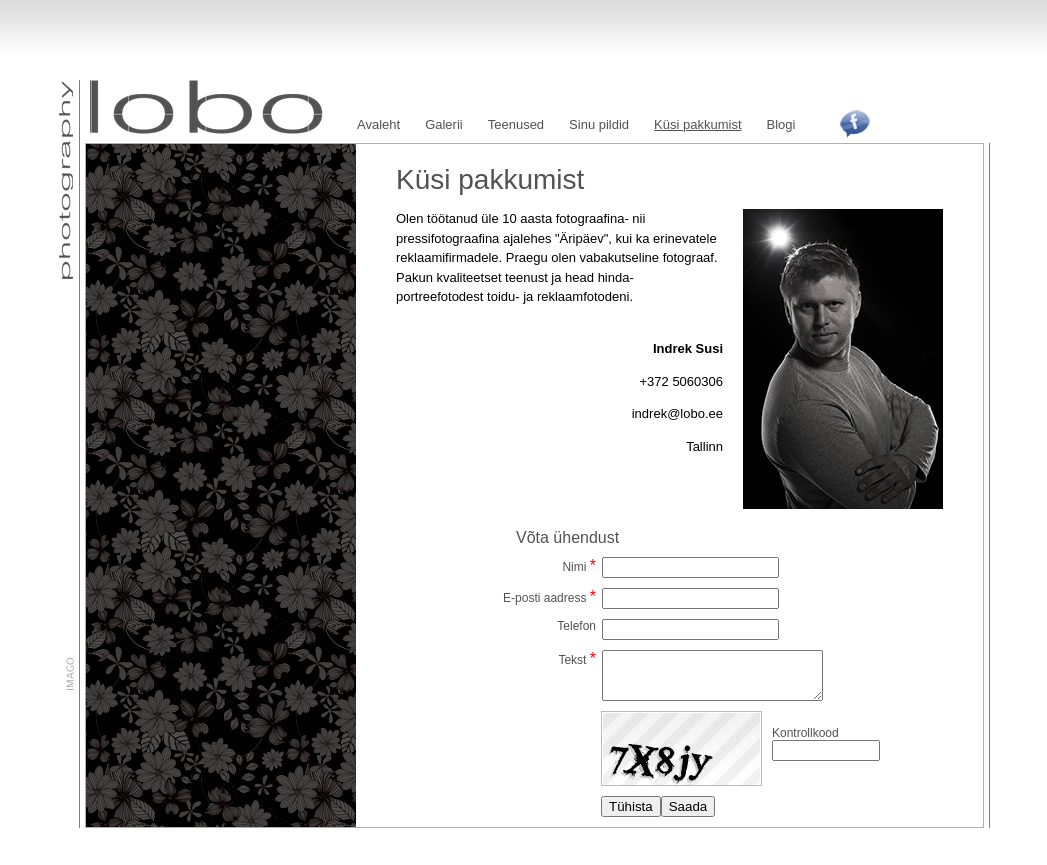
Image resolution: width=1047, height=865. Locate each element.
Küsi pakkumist (697, 124)
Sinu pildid (599, 124)
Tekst (572, 660)
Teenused (516, 124)
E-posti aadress (544, 598)
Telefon (576, 626)
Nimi (574, 567)
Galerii (444, 124)
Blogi (781, 124)
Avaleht (378, 124)
